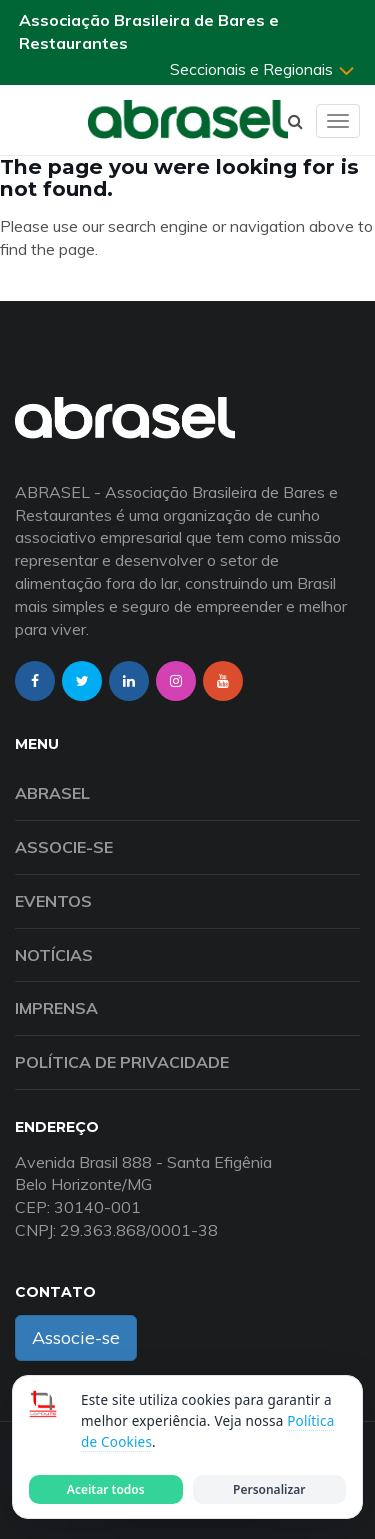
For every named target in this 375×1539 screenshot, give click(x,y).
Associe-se (64, 847)
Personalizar (269, 1489)
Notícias (54, 955)
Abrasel (52, 793)
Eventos (53, 901)
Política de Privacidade (122, 1062)
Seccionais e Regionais (263, 69)
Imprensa (56, 1008)
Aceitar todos (106, 1489)
